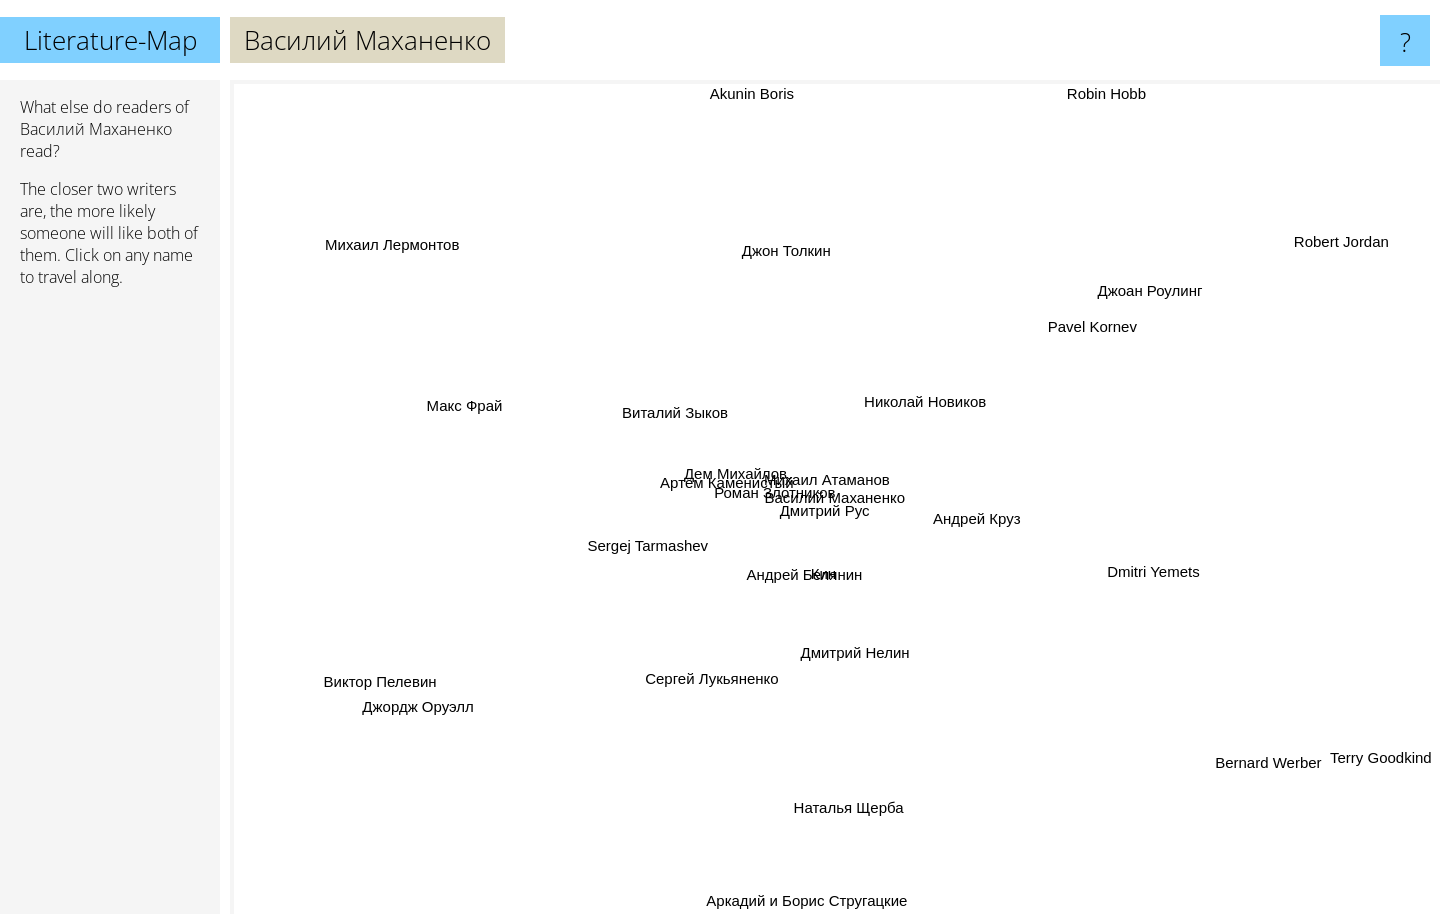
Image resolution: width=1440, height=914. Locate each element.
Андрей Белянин (799, 581)
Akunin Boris (757, 97)
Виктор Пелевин (393, 675)
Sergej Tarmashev (652, 542)
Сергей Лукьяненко (712, 686)
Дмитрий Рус (839, 519)
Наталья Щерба (850, 811)
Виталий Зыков (675, 408)
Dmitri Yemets (1153, 571)
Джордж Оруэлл (411, 713)
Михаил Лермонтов (409, 247)
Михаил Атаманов (838, 475)
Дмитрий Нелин (854, 644)
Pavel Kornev (1092, 328)
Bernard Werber (1260, 756)
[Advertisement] (110, 609)
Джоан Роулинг (1163, 286)
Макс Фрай (461, 404)
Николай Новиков (922, 405)
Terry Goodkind (1377, 760)
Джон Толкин (787, 233)
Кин (825, 568)
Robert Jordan (1322, 247)
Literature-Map (110, 40)
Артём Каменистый (713, 483)
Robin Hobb (1090, 93)
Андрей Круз (986, 520)
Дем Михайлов (725, 467)
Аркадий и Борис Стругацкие (823, 900)
